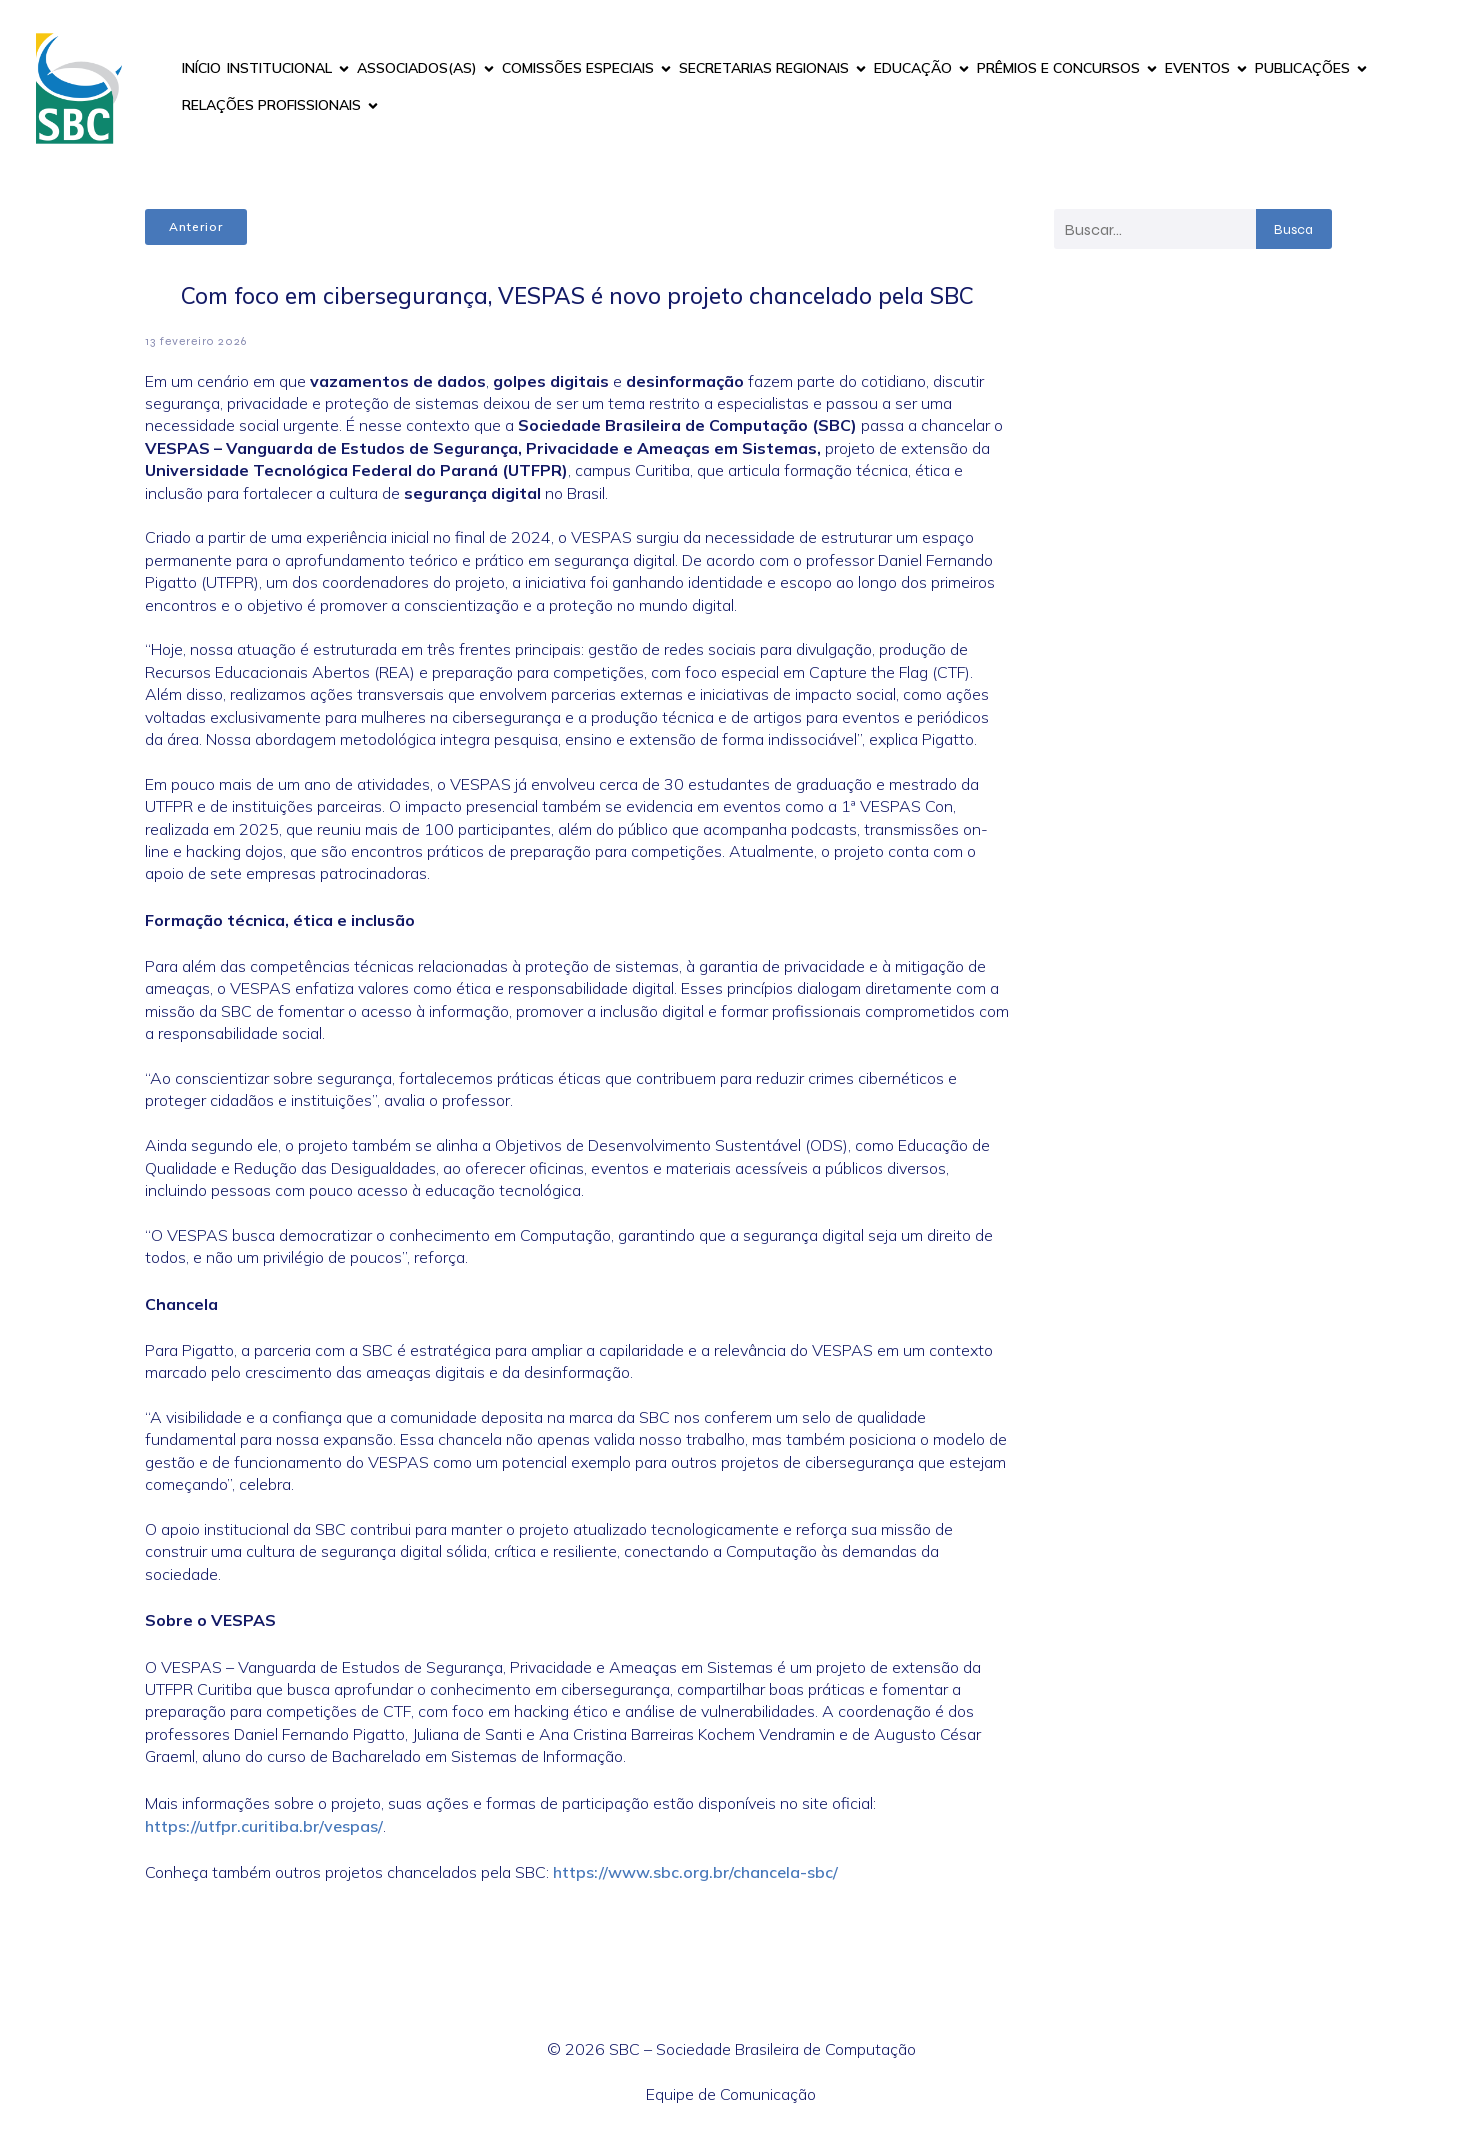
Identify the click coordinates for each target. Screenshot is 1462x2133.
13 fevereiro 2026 (196, 341)
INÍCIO (201, 68)
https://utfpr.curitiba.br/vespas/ (264, 1826)
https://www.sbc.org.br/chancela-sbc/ (695, 1872)
